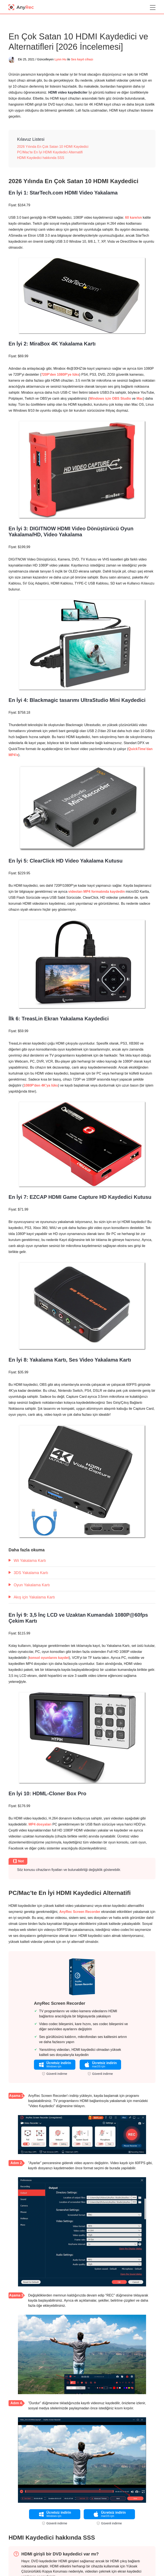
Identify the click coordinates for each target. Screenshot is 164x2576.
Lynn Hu (60, 59)
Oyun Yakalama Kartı (29, 1585)
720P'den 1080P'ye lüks (60, 374)
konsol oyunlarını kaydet (49, 1658)
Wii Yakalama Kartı (27, 1560)
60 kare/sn (133, 217)
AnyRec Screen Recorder (79, 1912)
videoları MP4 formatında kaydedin (96, 891)
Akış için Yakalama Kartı (32, 1597)
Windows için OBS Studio (110, 398)
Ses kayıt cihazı (82, 59)
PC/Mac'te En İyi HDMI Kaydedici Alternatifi (50, 152)
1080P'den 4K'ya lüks (40, 1085)
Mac (139, 398)
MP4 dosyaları (39, 1824)
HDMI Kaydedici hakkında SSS (40, 158)
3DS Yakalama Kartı (28, 1573)
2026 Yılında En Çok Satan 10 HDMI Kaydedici (52, 146)
